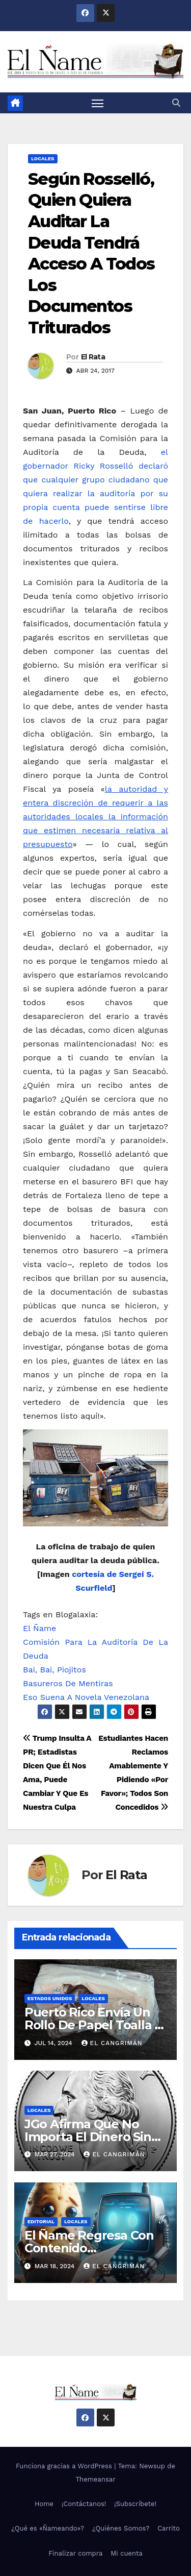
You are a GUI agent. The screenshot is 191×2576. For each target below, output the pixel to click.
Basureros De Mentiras (68, 1683)
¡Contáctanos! (84, 2504)
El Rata (93, 356)
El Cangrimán (112, 2043)
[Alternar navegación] (98, 103)
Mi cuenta (127, 2553)
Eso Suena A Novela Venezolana (86, 1697)
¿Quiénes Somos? (120, 2528)
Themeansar (96, 2479)
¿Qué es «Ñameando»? (47, 2528)
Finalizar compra (75, 2553)
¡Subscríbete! (135, 2504)
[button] (176, 103)
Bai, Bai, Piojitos (54, 1669)
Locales (42, 158)
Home (44, 2504)
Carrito (168, 2528)
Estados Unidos (50, 1998)
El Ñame (39, 1628)
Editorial (41, 2221)
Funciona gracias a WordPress (65, 2466)
